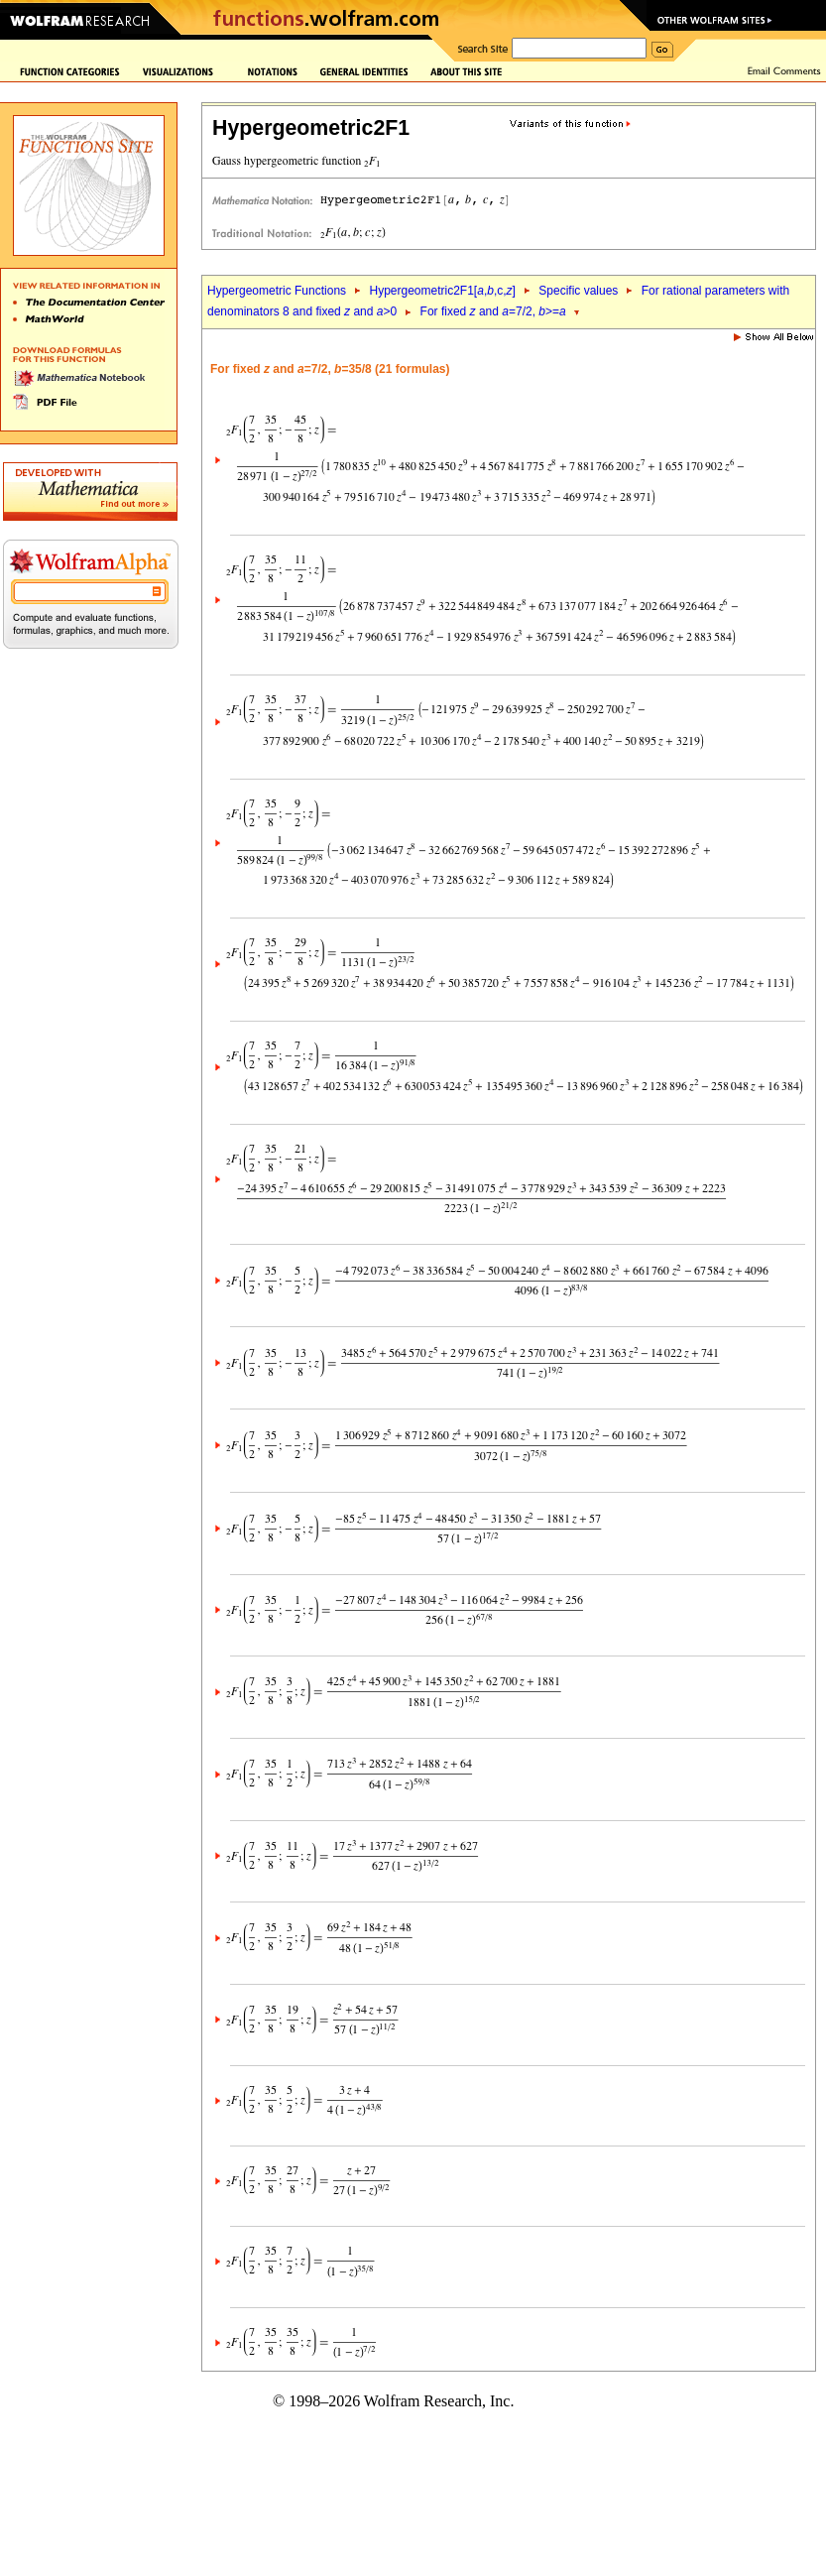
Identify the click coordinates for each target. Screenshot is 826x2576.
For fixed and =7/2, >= (493, 311)
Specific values (578, 291)
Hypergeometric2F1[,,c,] (442, 291)
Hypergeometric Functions (276, 291)
